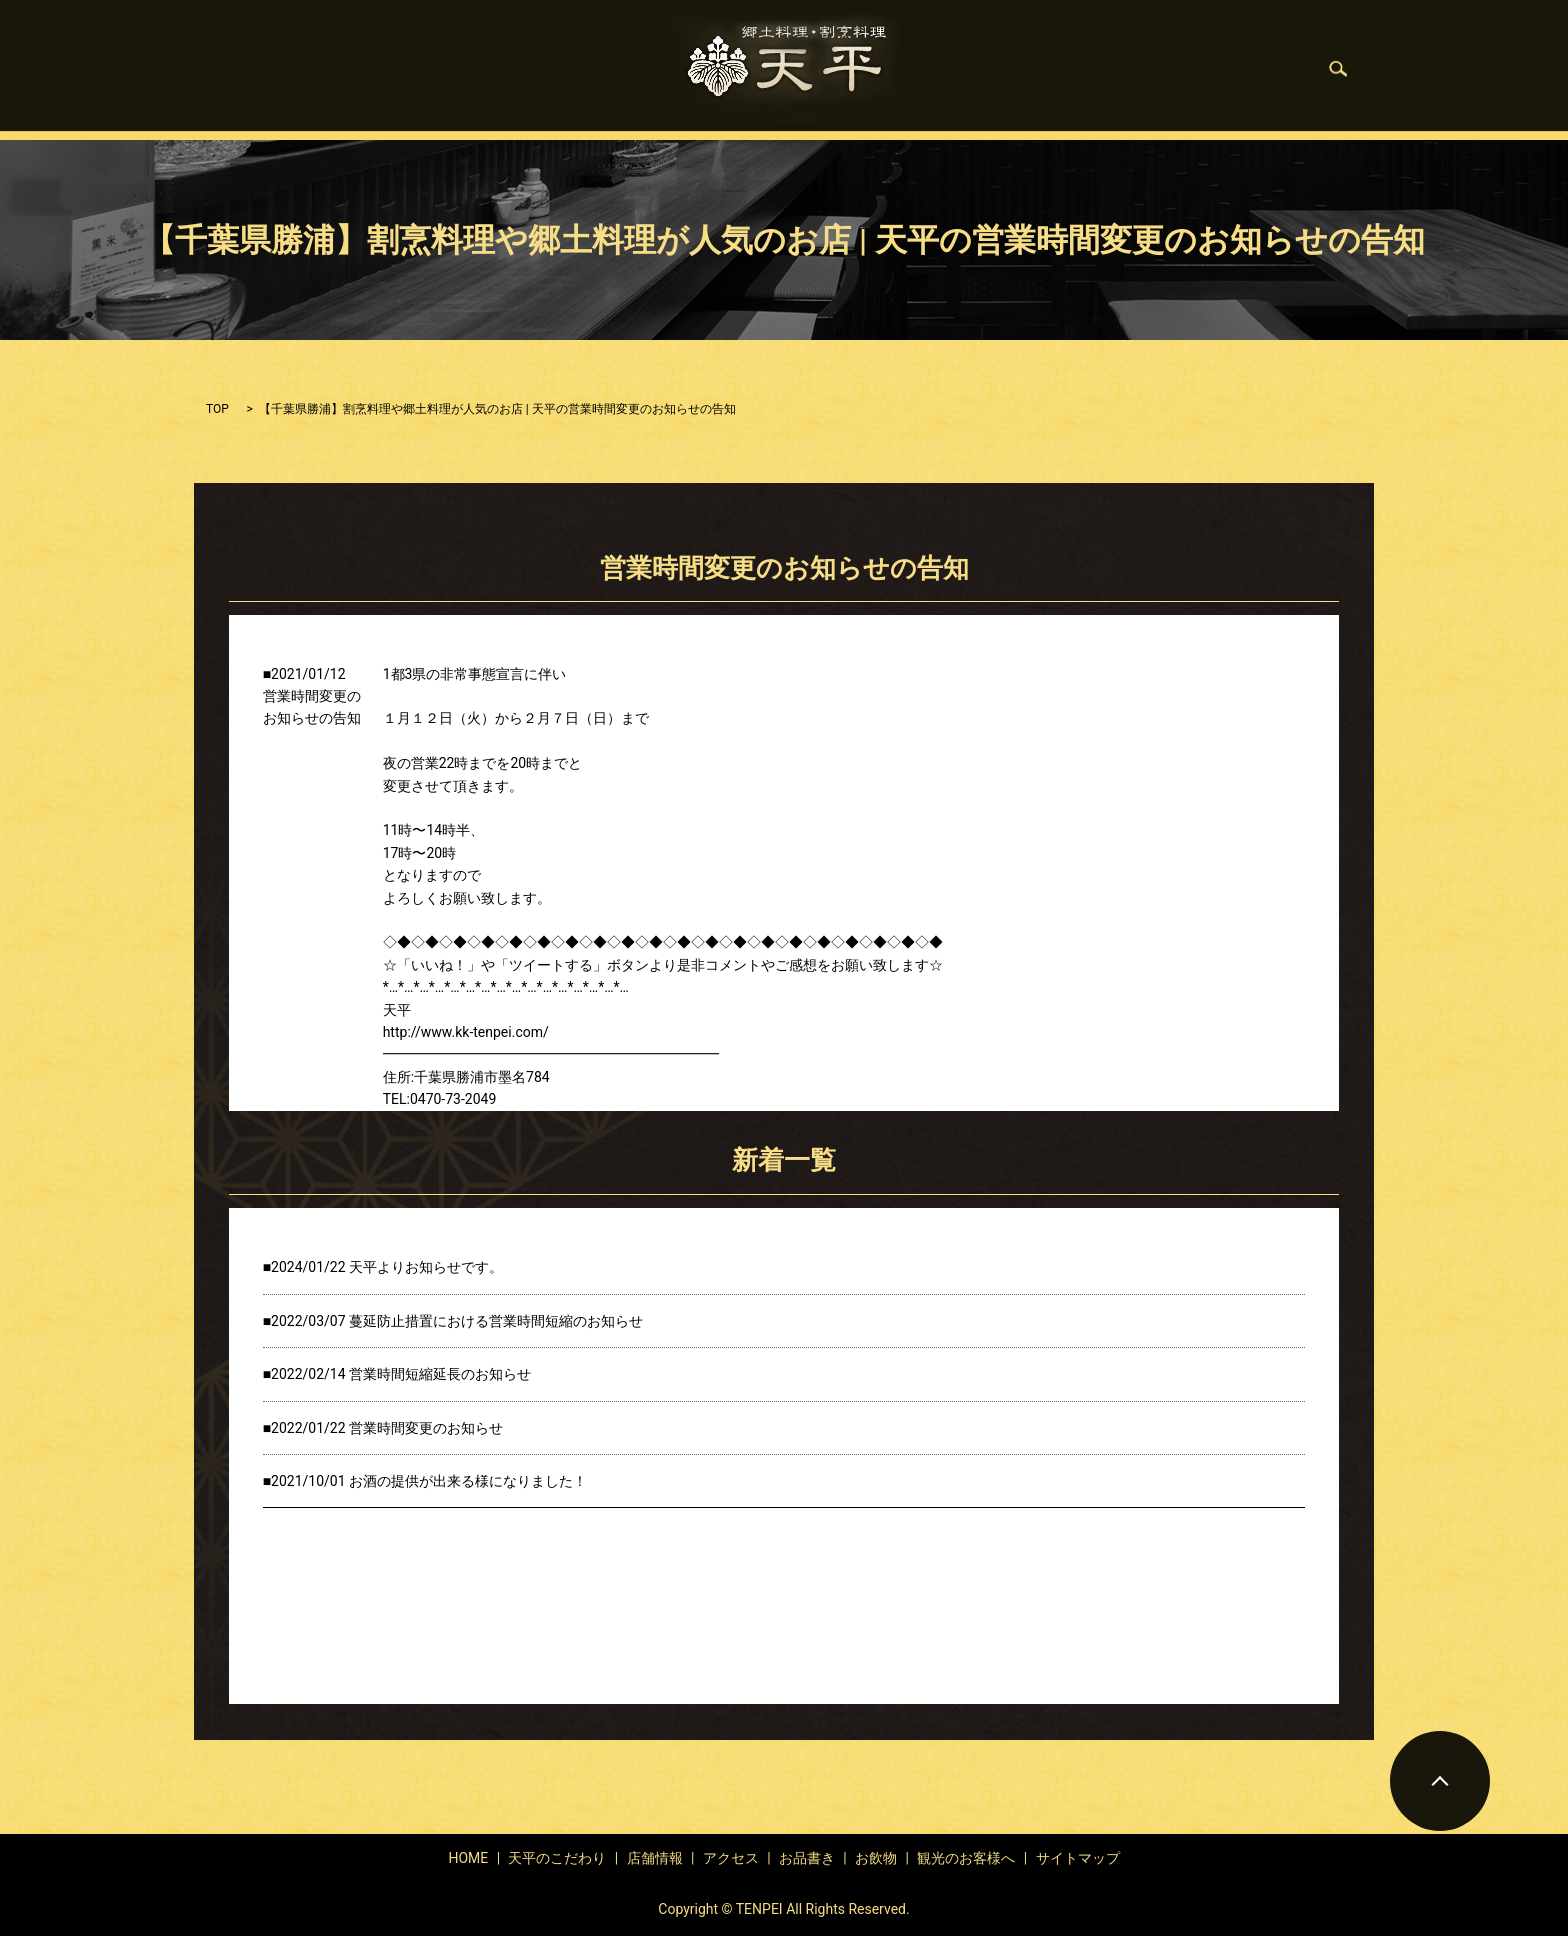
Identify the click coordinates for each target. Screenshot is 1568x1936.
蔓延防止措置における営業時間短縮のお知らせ (496, 1321)
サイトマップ (1078, 1858)
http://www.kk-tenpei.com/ (466, 1032)
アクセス (731, 1858)
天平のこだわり (511, 69)
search (1254, 69)
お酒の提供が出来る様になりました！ (468, 1481)
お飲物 (1053, 69)
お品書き (970, 69)
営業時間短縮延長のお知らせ (440, 1374)
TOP (217, 409)
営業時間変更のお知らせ (426, 1428)
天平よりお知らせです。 (426, 1267)
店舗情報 (622, 69)
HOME (409, 69)
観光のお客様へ (1157, 69)
